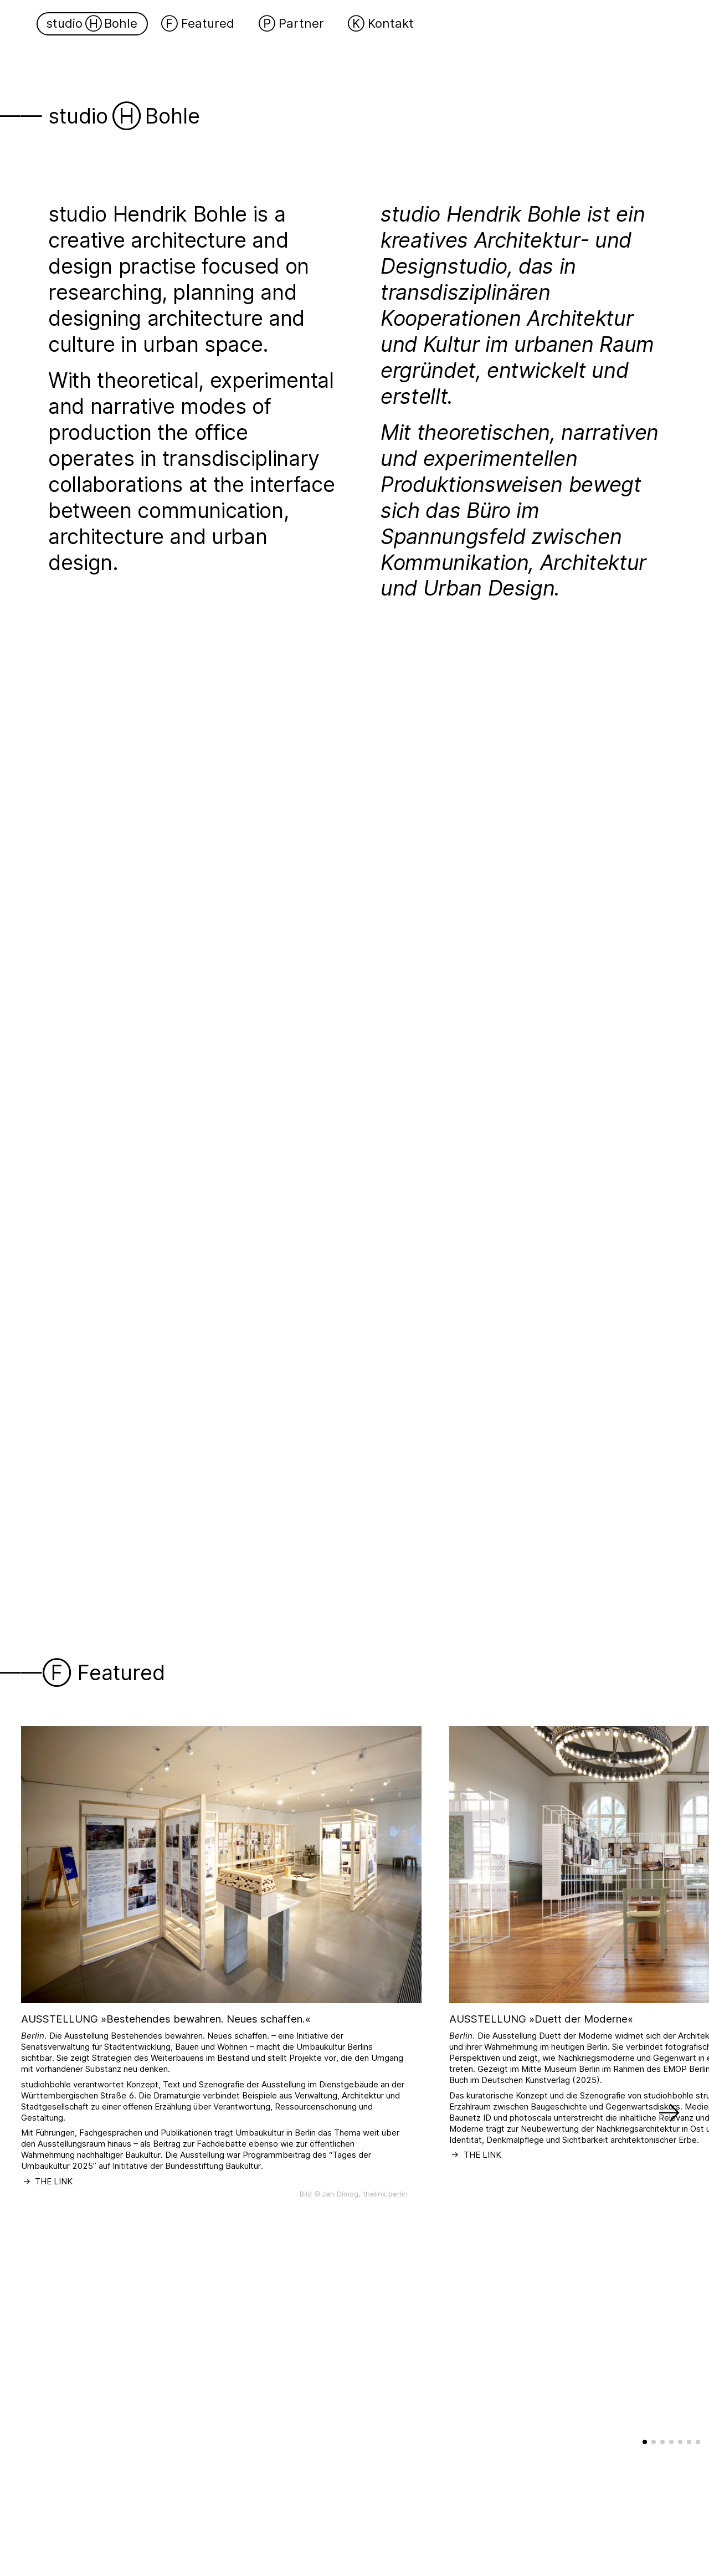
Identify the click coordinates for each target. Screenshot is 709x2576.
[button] (668, 2072)
